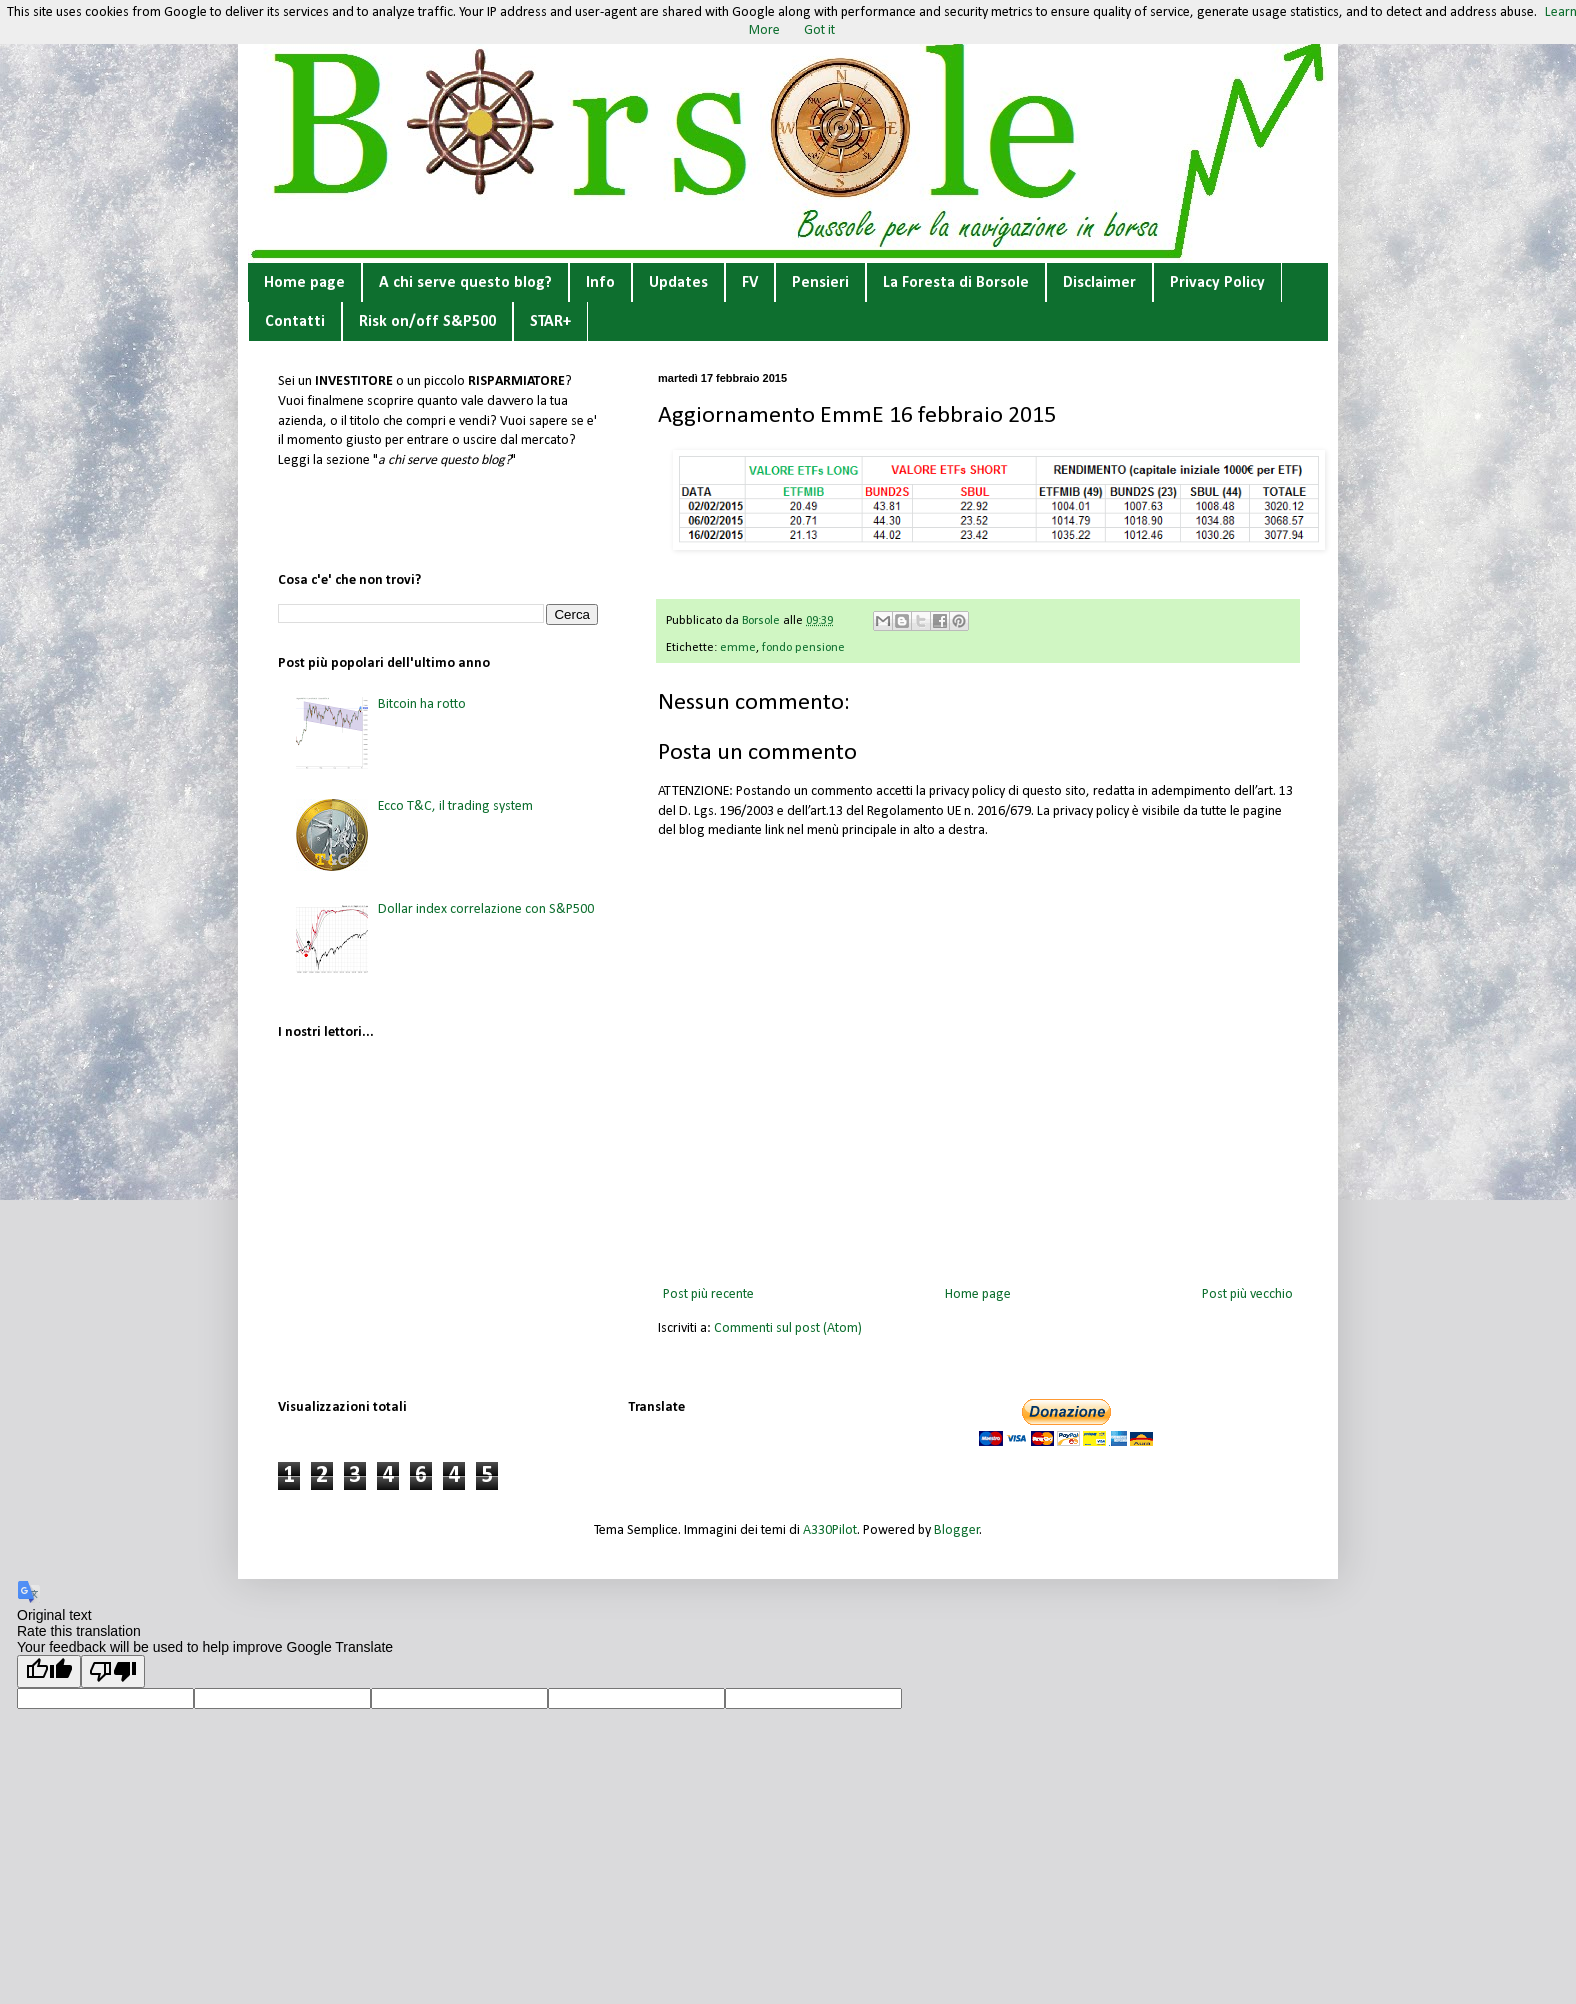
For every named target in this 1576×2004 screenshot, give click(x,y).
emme (738, 648)
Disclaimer (1099, 283)
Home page (304, 283)
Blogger (957, 1530)
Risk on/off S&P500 (427, 322)
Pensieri (820, 283)
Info (600, 283)
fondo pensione (803, 648)
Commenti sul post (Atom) (788, 1328)
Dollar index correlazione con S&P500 (486, 909)
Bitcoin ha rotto (422, 704)
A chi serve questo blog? (465, 283)
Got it (819, 30)
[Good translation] (49, 1671)
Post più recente (708, 1294)
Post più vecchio (1247, 1294)
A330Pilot (830, 1530)
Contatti (295, 322)
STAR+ (550, 322)
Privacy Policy (1217, 283)
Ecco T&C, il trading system (455, 806)
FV (750, 283)
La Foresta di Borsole (956, 283)
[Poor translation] (113, 1671)
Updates (678, 283)
